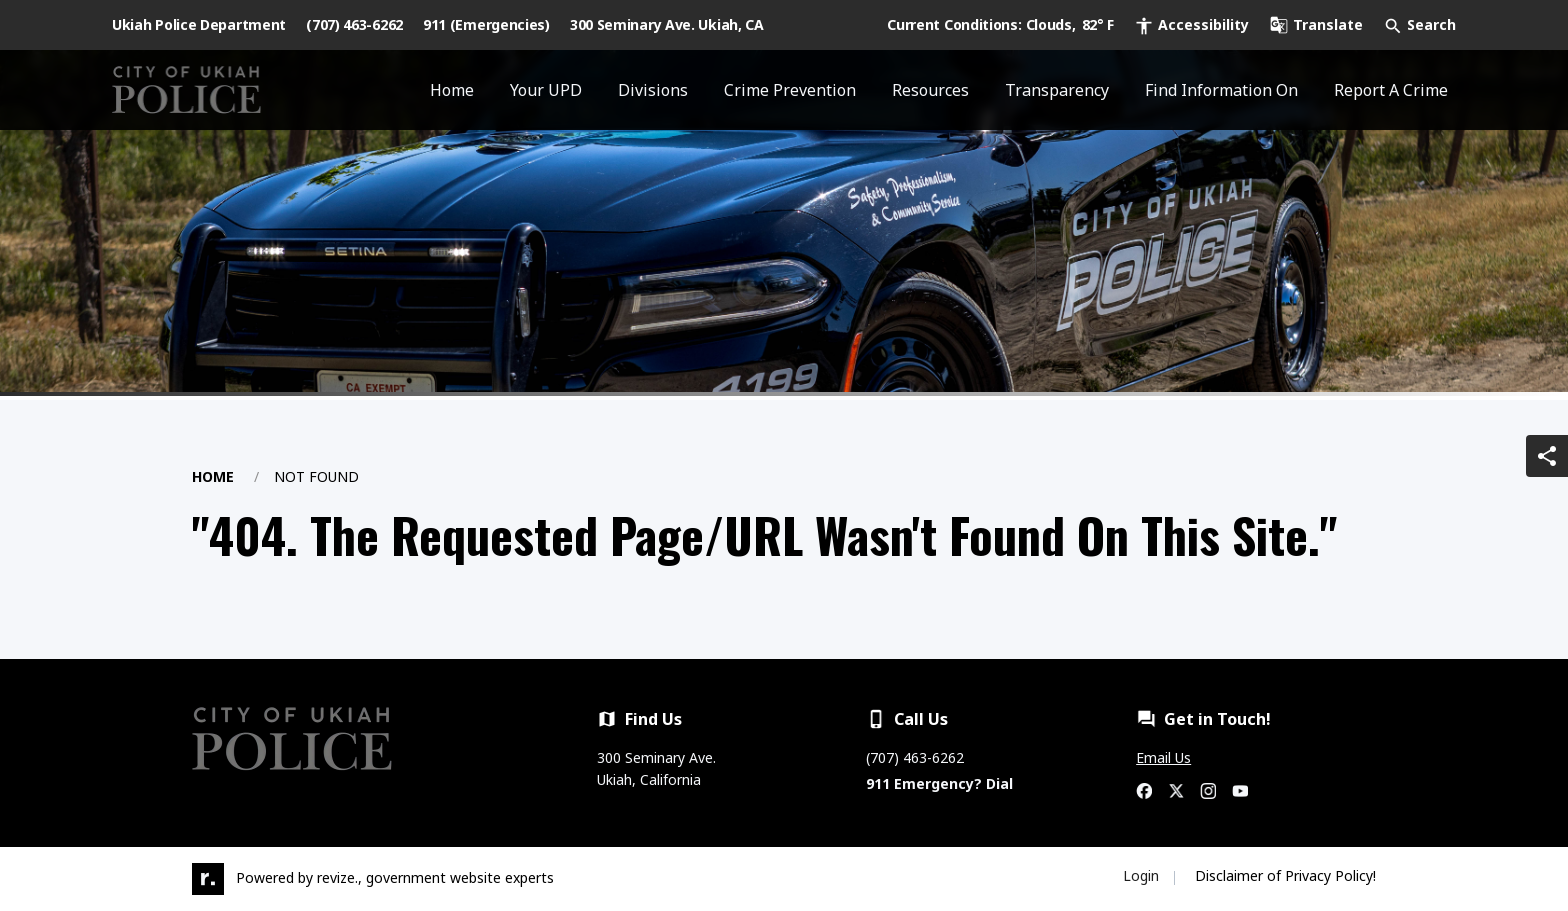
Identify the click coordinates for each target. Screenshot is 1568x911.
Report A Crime (1391, 90)
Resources (930, 90)
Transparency (1057, 90)
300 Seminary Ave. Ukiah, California (656, 768)
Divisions (653, 90)
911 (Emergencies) (486, 24)
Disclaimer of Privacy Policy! (1285, 875)
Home (452, 90)
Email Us (1163, 757)
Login (1141, 875)
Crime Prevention (790, 90)
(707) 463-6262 (354, 24)
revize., (339, 877)
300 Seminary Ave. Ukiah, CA (667, 24)
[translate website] (1316, 25)
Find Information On (1221, 90)
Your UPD (546, 90)
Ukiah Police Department (199, 24)
